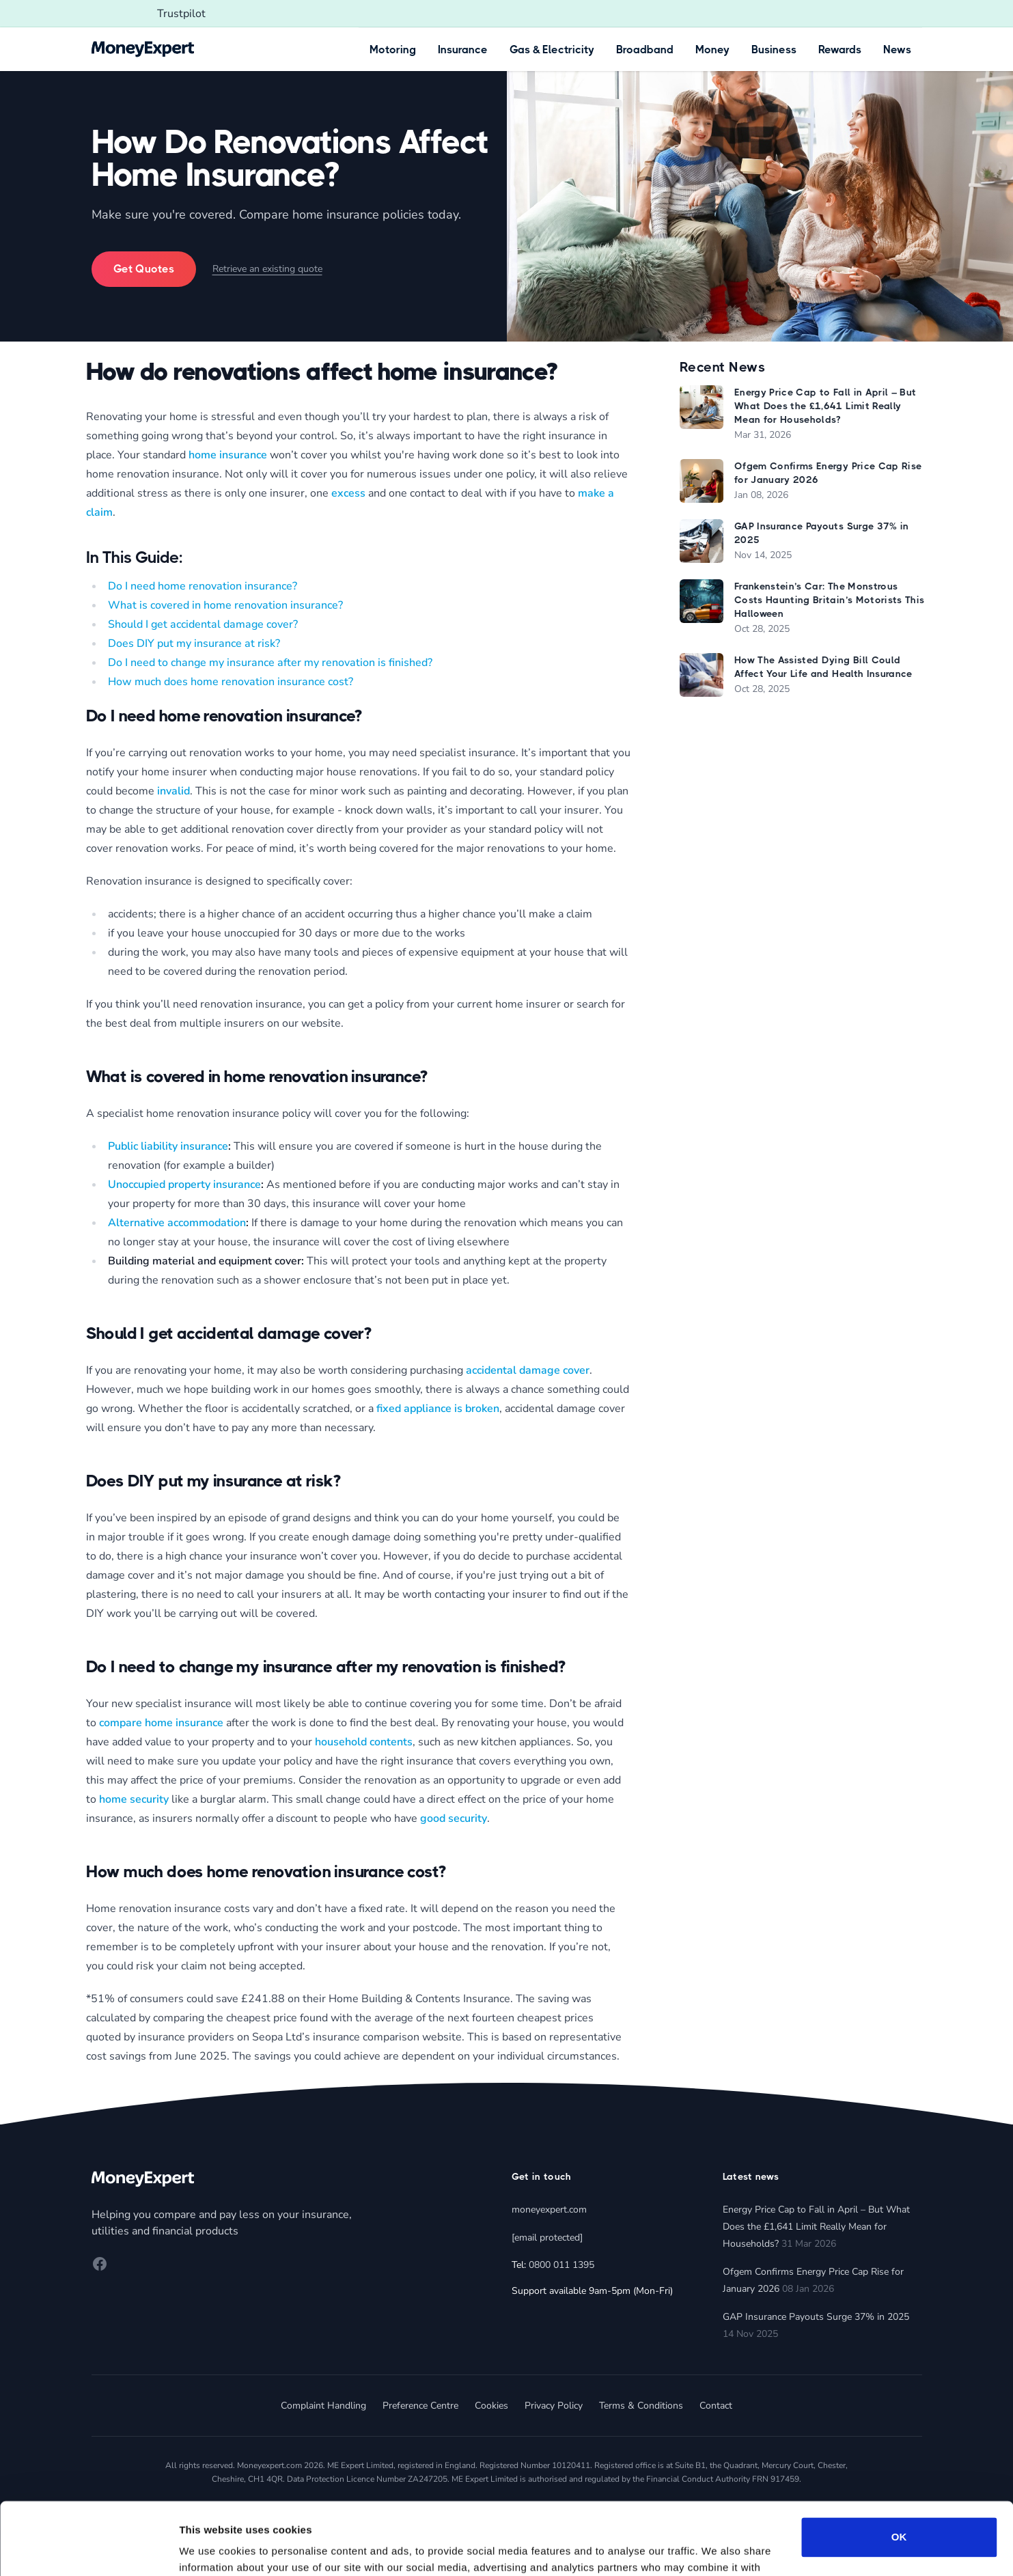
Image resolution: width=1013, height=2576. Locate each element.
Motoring (393, 49)
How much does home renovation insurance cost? (230, 681)
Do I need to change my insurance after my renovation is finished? (270, 662)
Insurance (463, 49)
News (897, 49)
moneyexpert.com (549, 2209)
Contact (715, 2405)
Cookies (491, 2405)
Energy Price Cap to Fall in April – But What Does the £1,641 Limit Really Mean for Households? (816, 2226)
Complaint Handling (323, 2405)
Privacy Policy (554, 2405)
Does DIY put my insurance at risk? (194, 643)
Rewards (839, 49)
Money (712, 49)
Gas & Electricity (552, 49)
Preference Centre (420, 2405)
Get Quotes (143, 268)
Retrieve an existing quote (267, 268)
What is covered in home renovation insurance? (225, 605)
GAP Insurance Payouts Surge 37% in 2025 (816, 2316)
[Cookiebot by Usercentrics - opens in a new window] (88, 2549)
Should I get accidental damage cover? (203, 624)
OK (899, 2465)
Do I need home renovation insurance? (202, 586)
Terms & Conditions (641, 2405)
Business (773, 49)
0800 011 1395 (561, 2264)
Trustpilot (181, 13)
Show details (210, 2549)
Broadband (645, 49)
